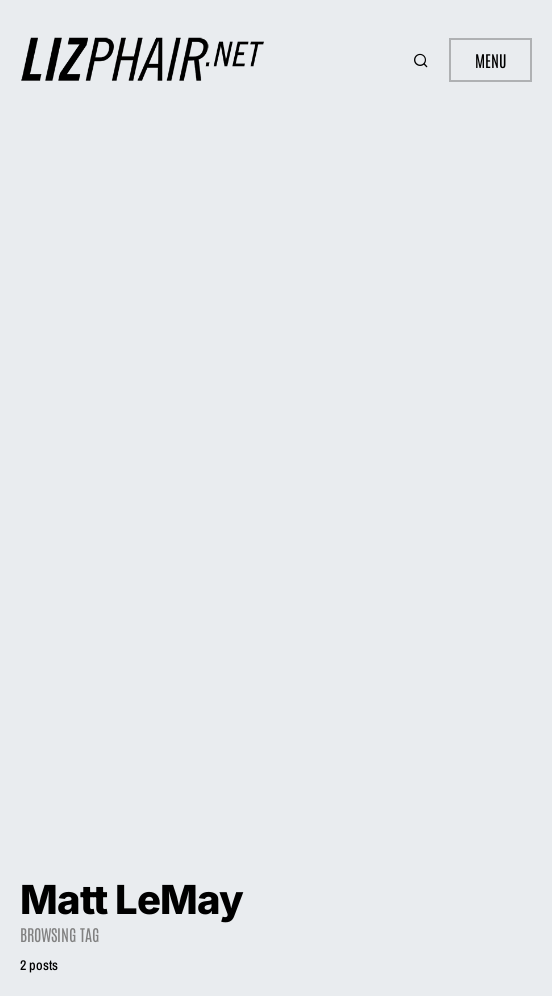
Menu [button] (490, 60)
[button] (423, 60)
